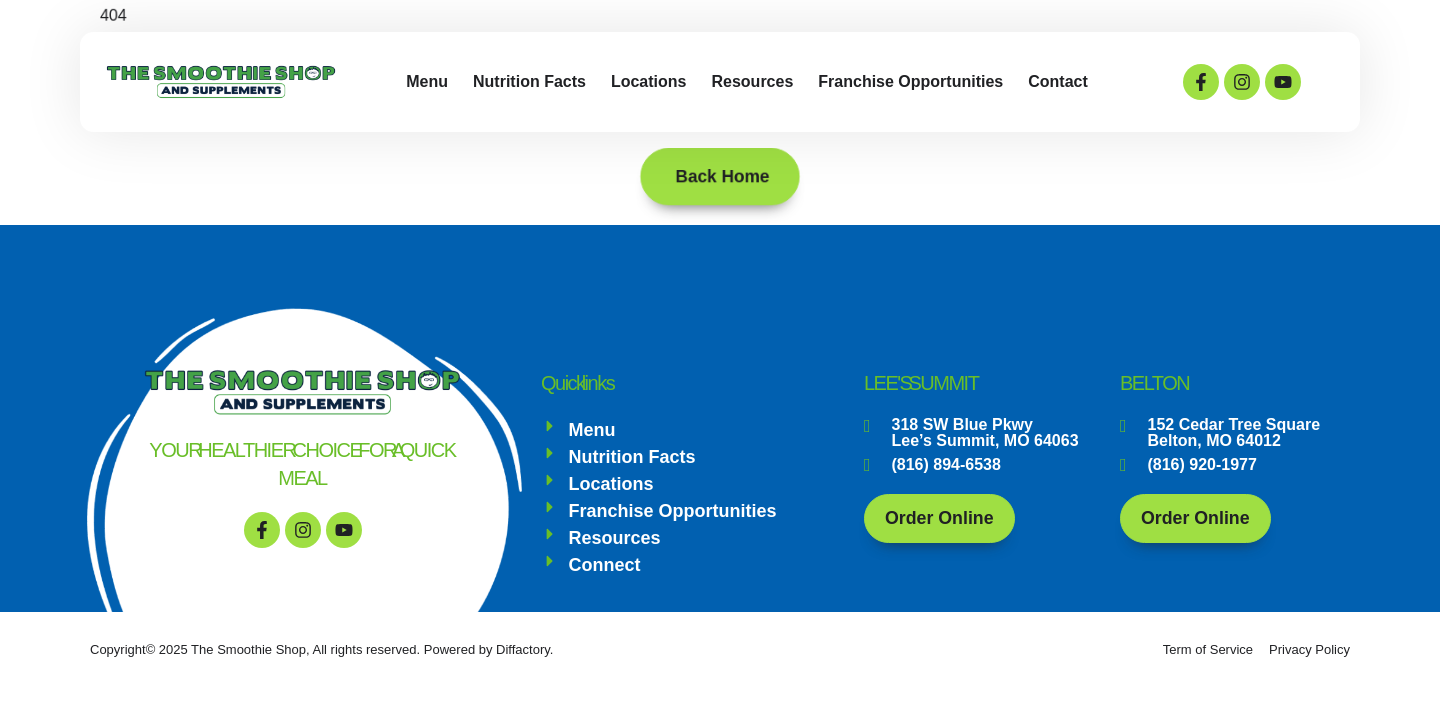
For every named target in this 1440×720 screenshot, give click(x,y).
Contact (1058, 81)
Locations (649, 81)
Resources (752, 81)
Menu (427, 81)
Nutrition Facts (529, 81)
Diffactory (523, 649)
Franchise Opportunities (910, 81)
